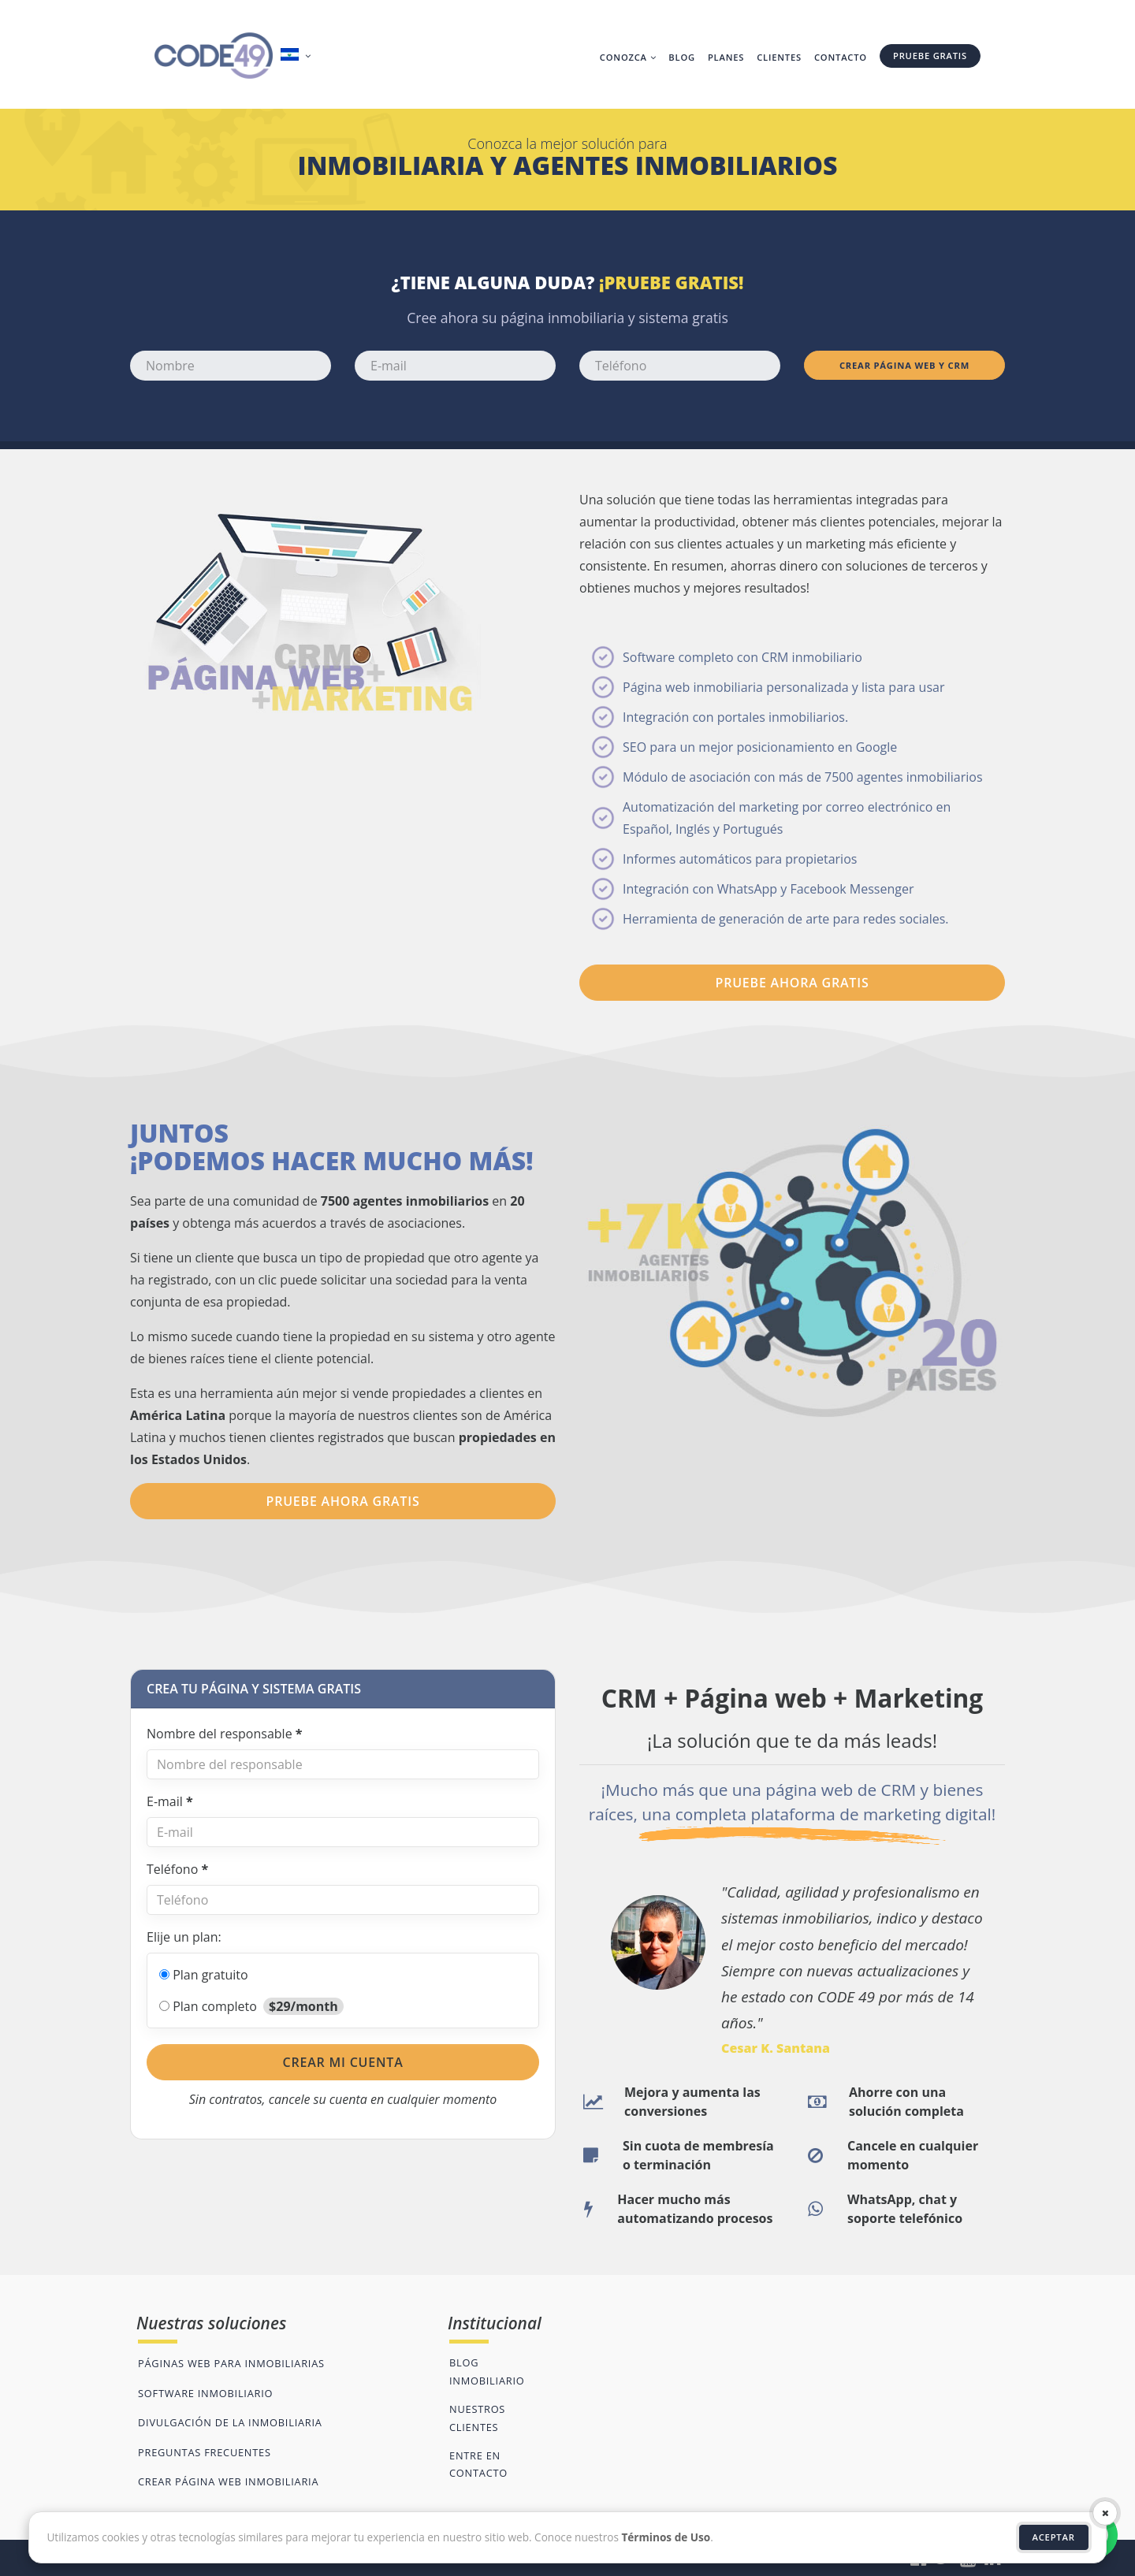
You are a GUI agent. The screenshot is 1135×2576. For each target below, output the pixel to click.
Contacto (840, 57)
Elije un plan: (184, 1937)
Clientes (779, 57)
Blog (681, 57)
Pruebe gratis (930, 55)
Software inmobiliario (205, 2393)
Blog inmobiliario (487, 2371)
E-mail (170, 1801)
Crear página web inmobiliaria (228, 2481)
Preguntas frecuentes (204, 2452)
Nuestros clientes (477, 2417)
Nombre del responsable (225, 1733)
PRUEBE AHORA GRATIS (792, 982)
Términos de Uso (665, 2537)
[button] (297, 56)
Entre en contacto (478, 2464)
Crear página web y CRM (904, 365)
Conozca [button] (628, 57)
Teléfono (177, 1869)
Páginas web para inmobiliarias (231, 2363)
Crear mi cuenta (342, 2062)
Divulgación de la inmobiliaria (230, 2422)
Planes (726, 57)
